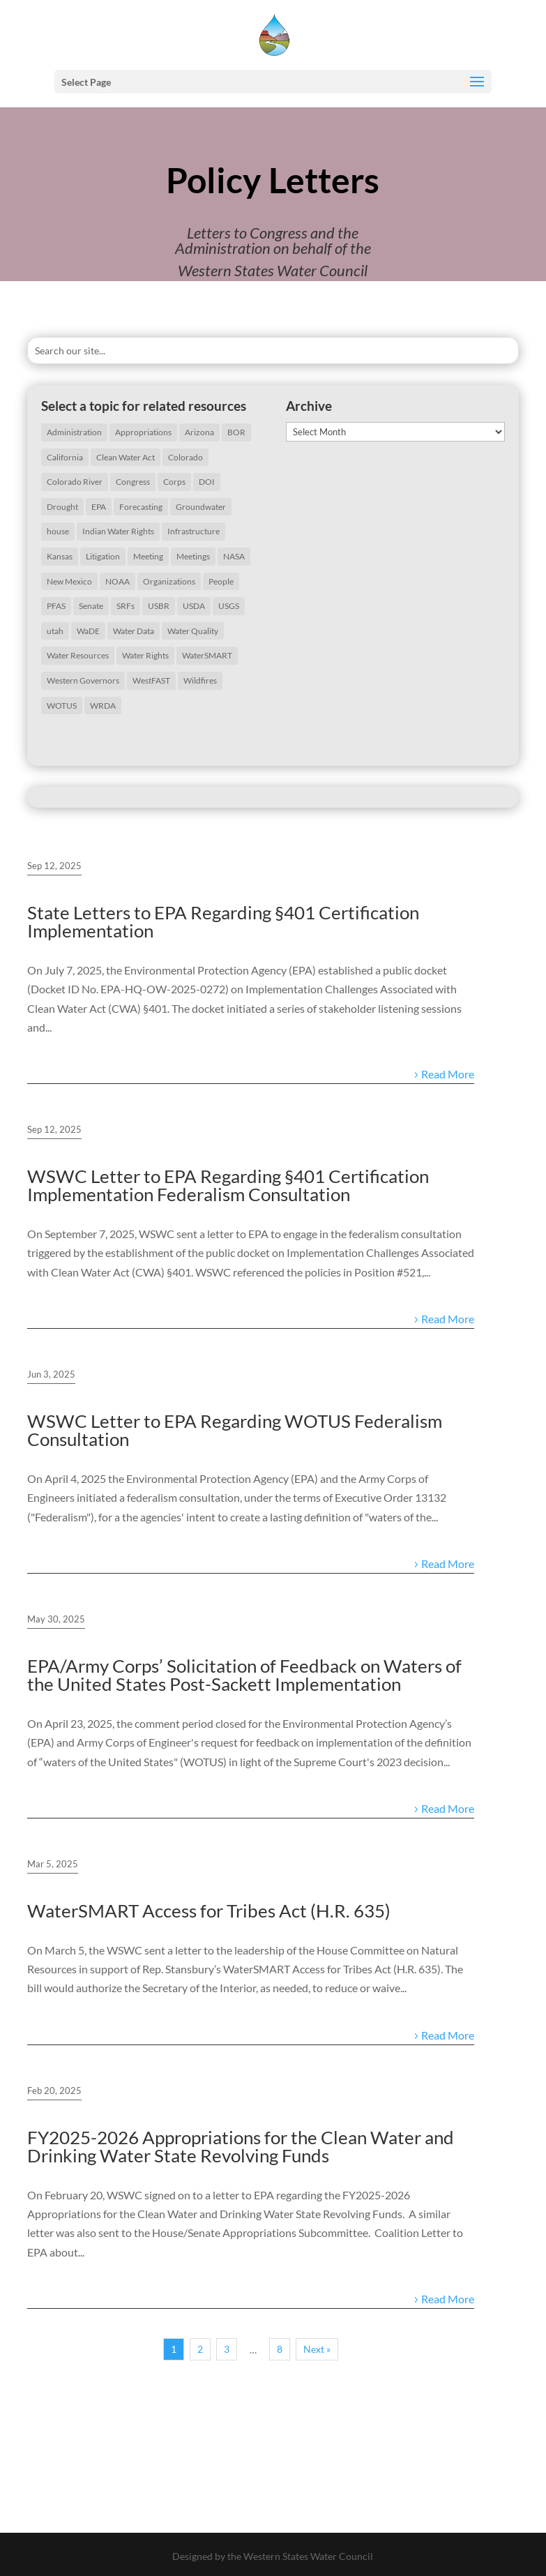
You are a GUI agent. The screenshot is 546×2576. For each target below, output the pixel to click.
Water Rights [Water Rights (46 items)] (145, 655)
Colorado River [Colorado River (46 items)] (75, 481)
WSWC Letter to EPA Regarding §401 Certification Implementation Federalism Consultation (228, 1185)
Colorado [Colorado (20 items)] (185, 457)
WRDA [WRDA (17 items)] (103, 705)
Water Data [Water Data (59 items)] (133, 631)
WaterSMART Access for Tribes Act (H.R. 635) (208, 1910)
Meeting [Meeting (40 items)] (148, 556)
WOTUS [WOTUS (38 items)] (62, 705)
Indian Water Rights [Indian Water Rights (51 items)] (118, 531)
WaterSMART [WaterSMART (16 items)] (207, 655)
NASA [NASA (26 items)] (234, 556)
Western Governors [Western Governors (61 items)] (83, 680)
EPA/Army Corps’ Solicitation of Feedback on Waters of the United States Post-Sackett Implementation (244, 1675)
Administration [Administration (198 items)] (74, 432)
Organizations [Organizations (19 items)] (169, 581)
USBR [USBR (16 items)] (158, 606)
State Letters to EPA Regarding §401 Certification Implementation (223, 921)
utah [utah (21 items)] (55, 631)
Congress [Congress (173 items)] (133, 481)
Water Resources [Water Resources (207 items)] (78, 655)
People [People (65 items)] (221, 581)
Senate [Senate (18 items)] (91, 606)
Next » (317, 2349)
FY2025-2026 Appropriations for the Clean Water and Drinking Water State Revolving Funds (240, 2146)
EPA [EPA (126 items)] (98, 507)
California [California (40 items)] (65, 457)
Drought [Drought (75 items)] (62, 507)
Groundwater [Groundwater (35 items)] (201, 507)
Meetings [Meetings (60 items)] (193, 556)
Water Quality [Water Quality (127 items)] (192, 631)
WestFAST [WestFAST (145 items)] (151, 680)
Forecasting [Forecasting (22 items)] (140, 507)
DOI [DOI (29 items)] (207, 481)
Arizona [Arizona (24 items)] (199, 432)
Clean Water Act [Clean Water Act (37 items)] (125, 457)
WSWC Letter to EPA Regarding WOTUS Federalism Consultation (234, 1430)
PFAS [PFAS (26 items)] (56, 606)
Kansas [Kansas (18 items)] (60, 556)
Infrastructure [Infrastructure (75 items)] (193, 531)
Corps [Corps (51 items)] (174, 481)
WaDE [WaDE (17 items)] (88, 631)
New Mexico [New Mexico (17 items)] (69, 581)
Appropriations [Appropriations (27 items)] (143, 432)
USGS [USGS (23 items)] (228, 606)
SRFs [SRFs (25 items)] (125, 606)
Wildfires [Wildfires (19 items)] (200, 680)
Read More (447, 1073)
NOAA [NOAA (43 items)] (117, 581)
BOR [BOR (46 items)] (236, 432)
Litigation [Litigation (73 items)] (103, 556)
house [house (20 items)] (58, 531)
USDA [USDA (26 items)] (194, 606)
